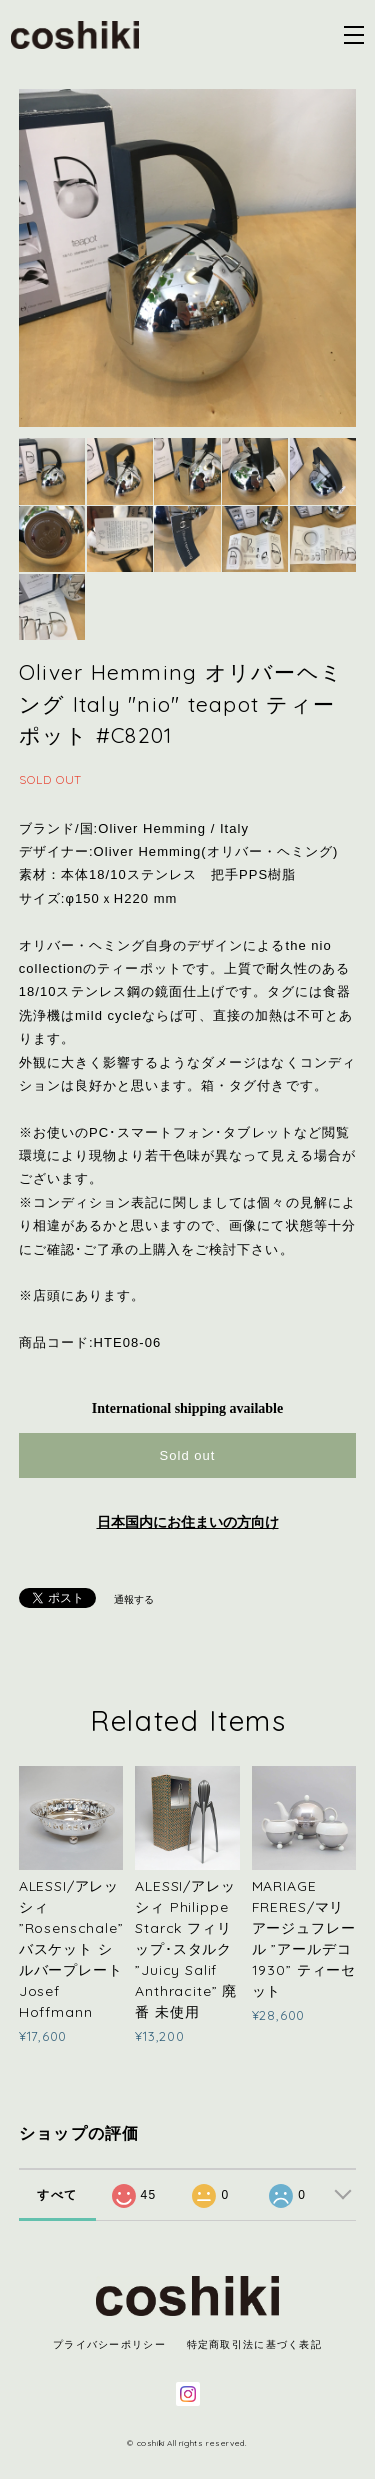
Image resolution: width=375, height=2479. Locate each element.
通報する (134, 1599)
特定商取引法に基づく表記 (254, 2344)
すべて (57, 2195)
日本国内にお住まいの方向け (188, 1522)
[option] (188, 258)
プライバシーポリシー (109, 2344)
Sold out (187, 1455)
